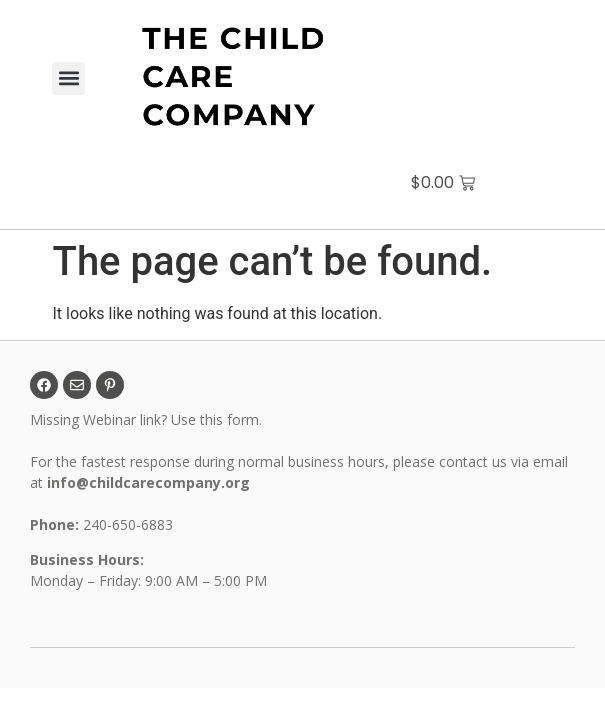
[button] (68, 78)
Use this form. (218, 419)
